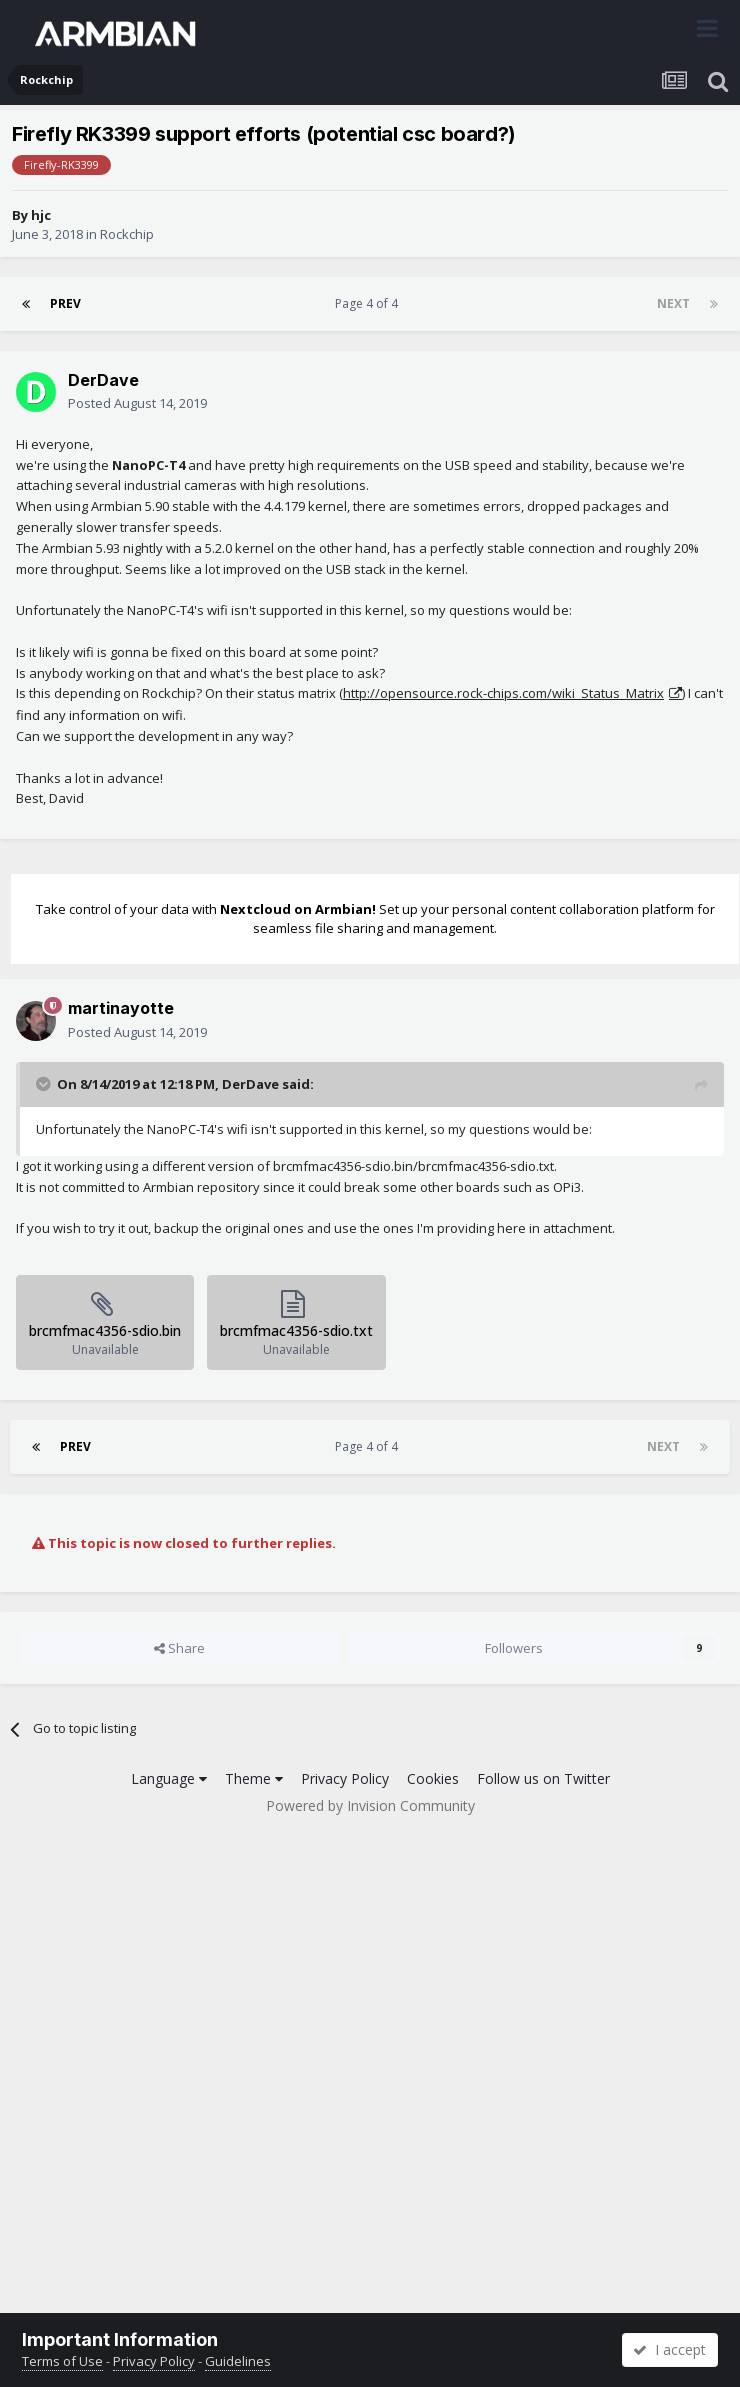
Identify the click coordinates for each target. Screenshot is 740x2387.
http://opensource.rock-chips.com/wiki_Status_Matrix (503, 693)
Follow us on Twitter (543, 1778)
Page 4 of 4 (369, 303)
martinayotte (121, 1008)
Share (179, 1648)
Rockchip (127, 234)
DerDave (103, 380)
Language (169, 1778)
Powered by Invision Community (370, 1805)
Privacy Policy (345, 1778)
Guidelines (238, 2361)
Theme (254, 1778)
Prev (65, 303)
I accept (669, 2349)
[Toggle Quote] (45, 1084)
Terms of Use (62, 2361)
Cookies (433, 1778)
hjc (41, 215)
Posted (137, 403)
